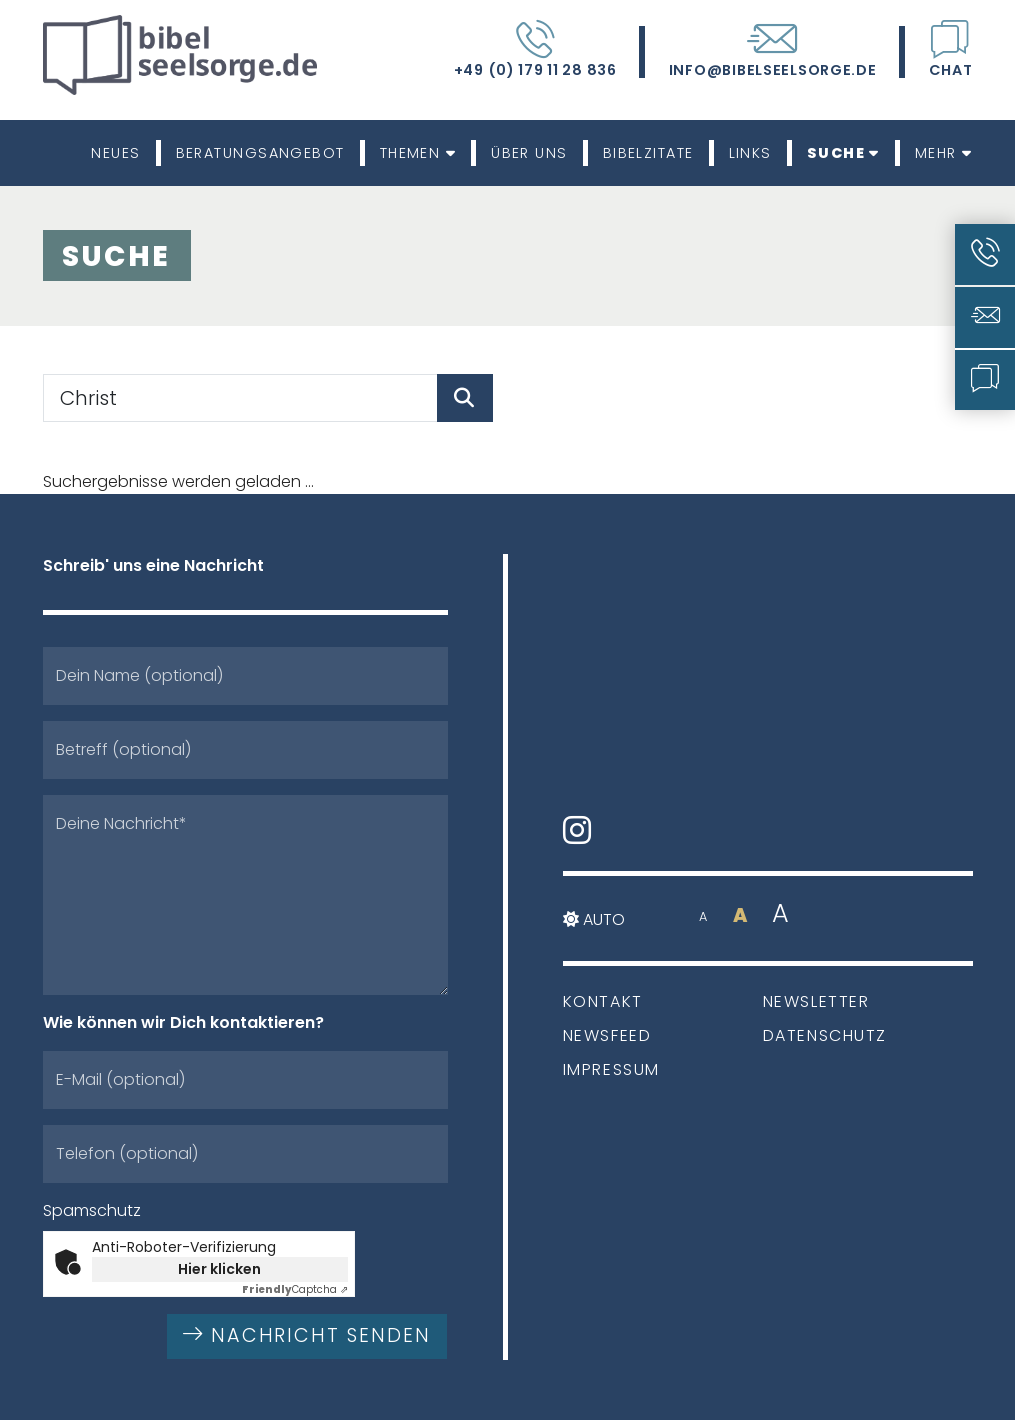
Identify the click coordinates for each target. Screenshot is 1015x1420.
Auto (594, 919)
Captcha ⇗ (295, 1289)
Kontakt (603, 1001)
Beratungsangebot (260, 153)
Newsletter (816, 1001)
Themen (418, 153)
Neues (115, 153)
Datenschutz (825, 1035)
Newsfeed (607, 1035)
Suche (843, 153)
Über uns (529, 153)
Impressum (611, 1069)
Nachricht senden (307, 1335)
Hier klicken (219, 1269)
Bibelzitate (648, 153)
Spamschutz (92, 1210)
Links (750, 153)
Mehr (944, 153)
